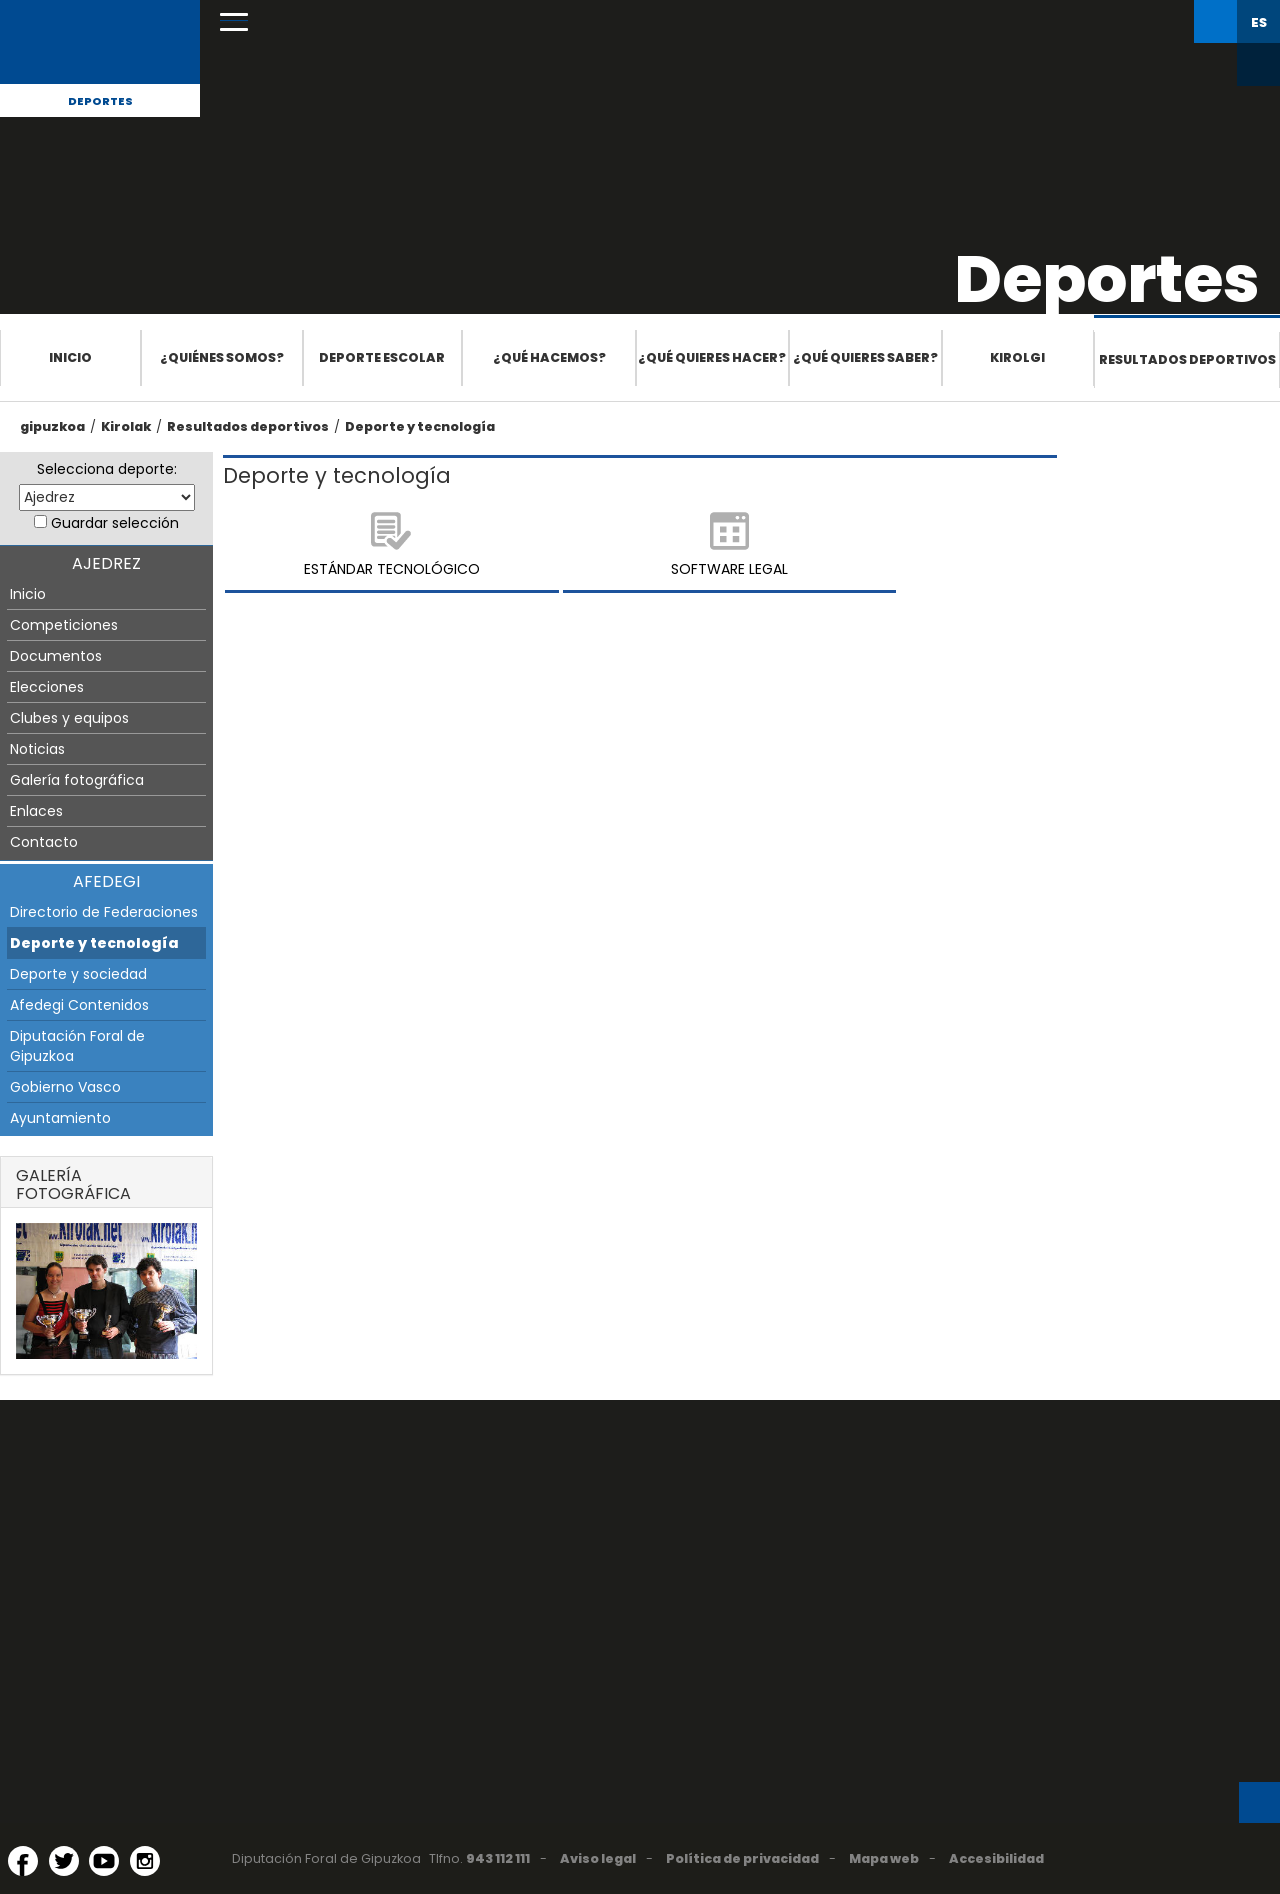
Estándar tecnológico (392, 569)
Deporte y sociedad (78, 974)
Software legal (729, 569)
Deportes (100, 101)
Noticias (37, 749)
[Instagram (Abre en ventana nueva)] (145, 1861)
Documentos (56, 656)
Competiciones (64, 625)
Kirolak (126, 426)
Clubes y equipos (69, 718)
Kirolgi (1017, 357)
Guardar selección (115, 523)
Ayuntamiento (60, 1118)
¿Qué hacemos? (549, 357)
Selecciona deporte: (107, 469)
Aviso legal (598, 1858)
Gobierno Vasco (65, 1087)
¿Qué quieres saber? (865, 357)
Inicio (70, 357)
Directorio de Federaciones (104, 912)
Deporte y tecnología (420, 426)
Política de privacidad (742, 1858)
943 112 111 (498, 1858)
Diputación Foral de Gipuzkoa (77, 1046)
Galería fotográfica (77, 780)
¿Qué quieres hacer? (712, 357)
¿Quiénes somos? (222, 357)
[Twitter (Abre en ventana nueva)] (64, 1861)
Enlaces (36, 811)
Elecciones (47, 687)
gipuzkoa (52, 426)
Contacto (44, 842)
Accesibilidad (996, 1858)
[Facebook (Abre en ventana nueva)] (23, 1861)
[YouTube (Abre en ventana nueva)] (104, 1861)
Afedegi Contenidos (79, 1005)
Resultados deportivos (1187, 359)
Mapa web (884, 1858)
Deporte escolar (382, 357)
